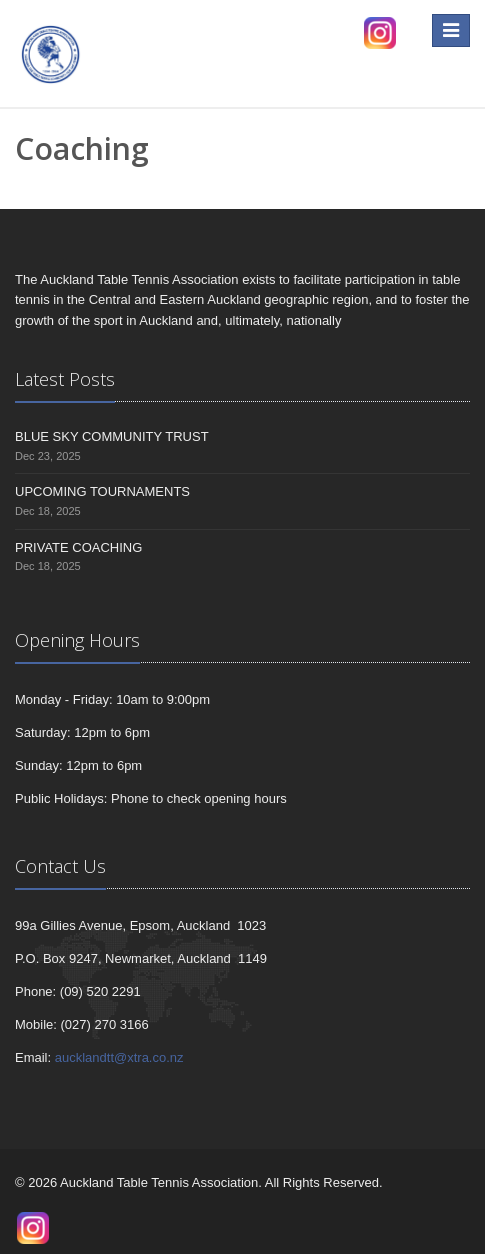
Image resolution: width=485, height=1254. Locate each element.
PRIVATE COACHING (78, 547)
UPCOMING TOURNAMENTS (102, 491)
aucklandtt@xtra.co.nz (119, 1057)
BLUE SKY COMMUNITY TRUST (112, 436)
